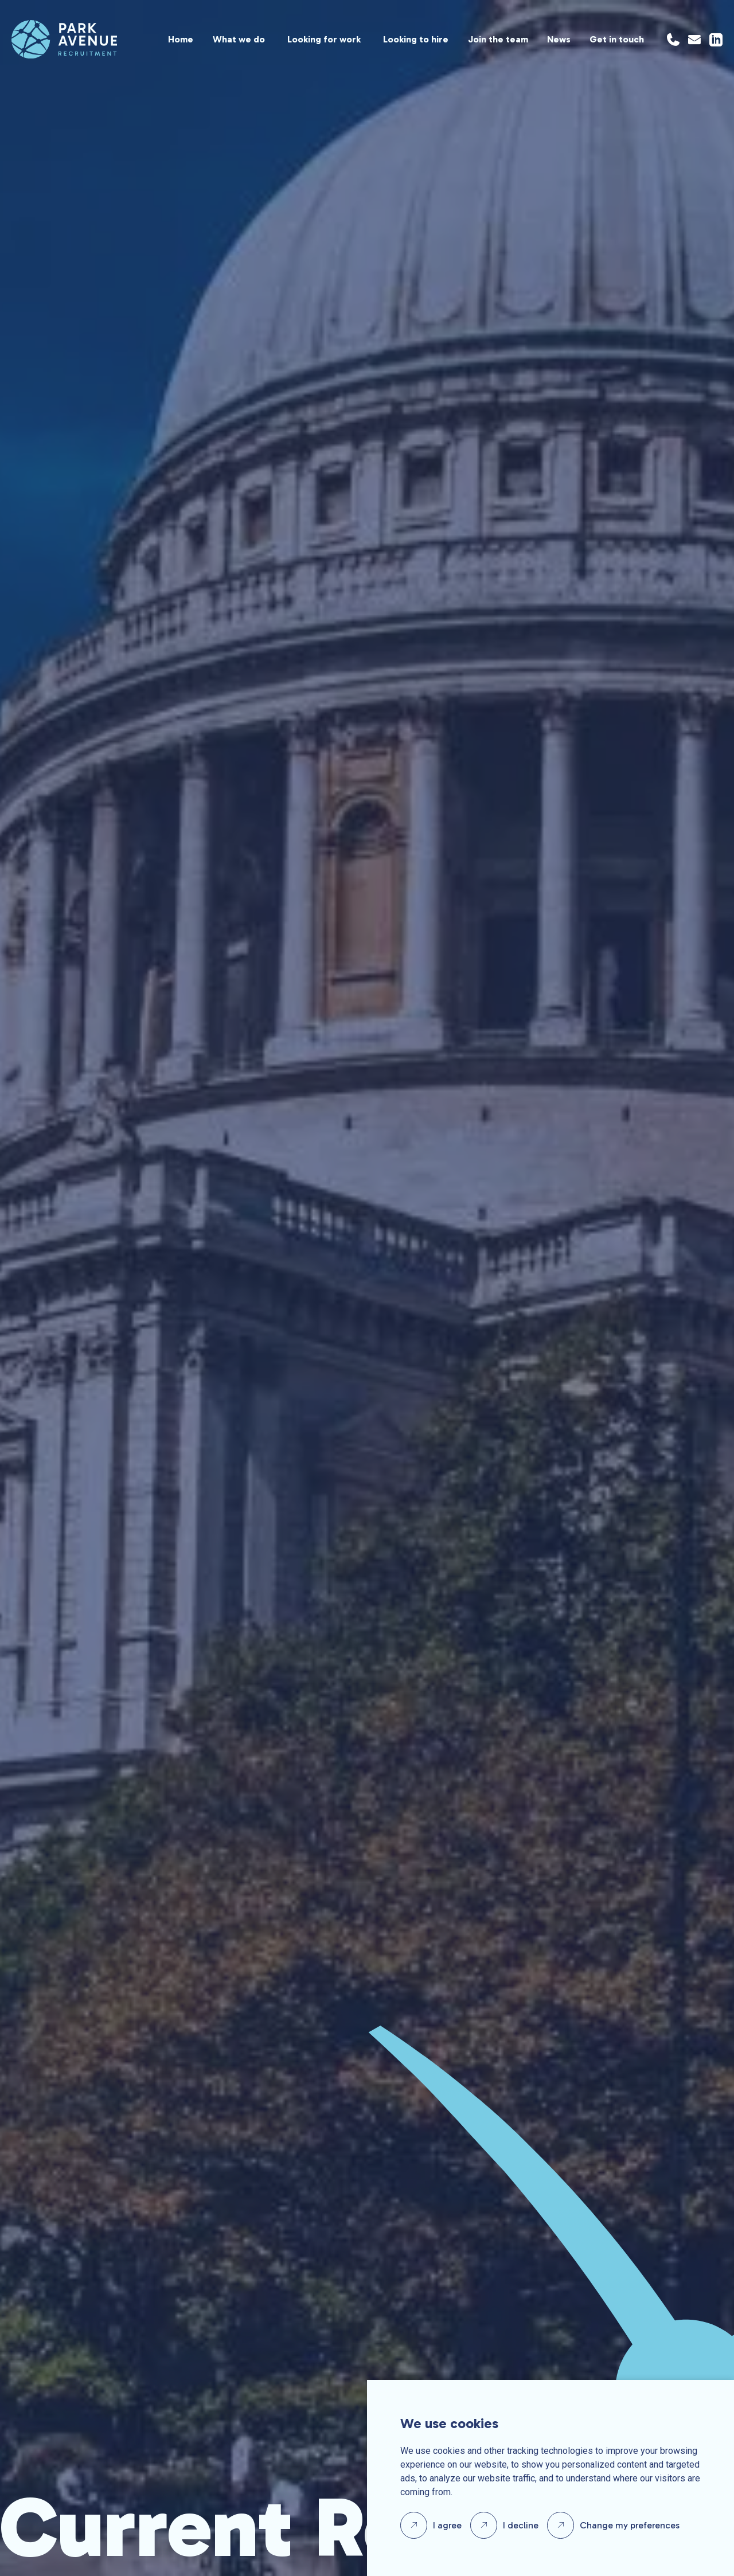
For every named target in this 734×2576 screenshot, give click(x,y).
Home (180, 39)
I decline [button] (520, 2525)
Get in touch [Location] (616, 39)
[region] (380, 39)
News (559, 39)
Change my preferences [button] (630, 2525)
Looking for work (324, 39)
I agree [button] (447, 2525)
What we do (239, 39)
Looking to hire (415, 39)
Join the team (498, 39)
